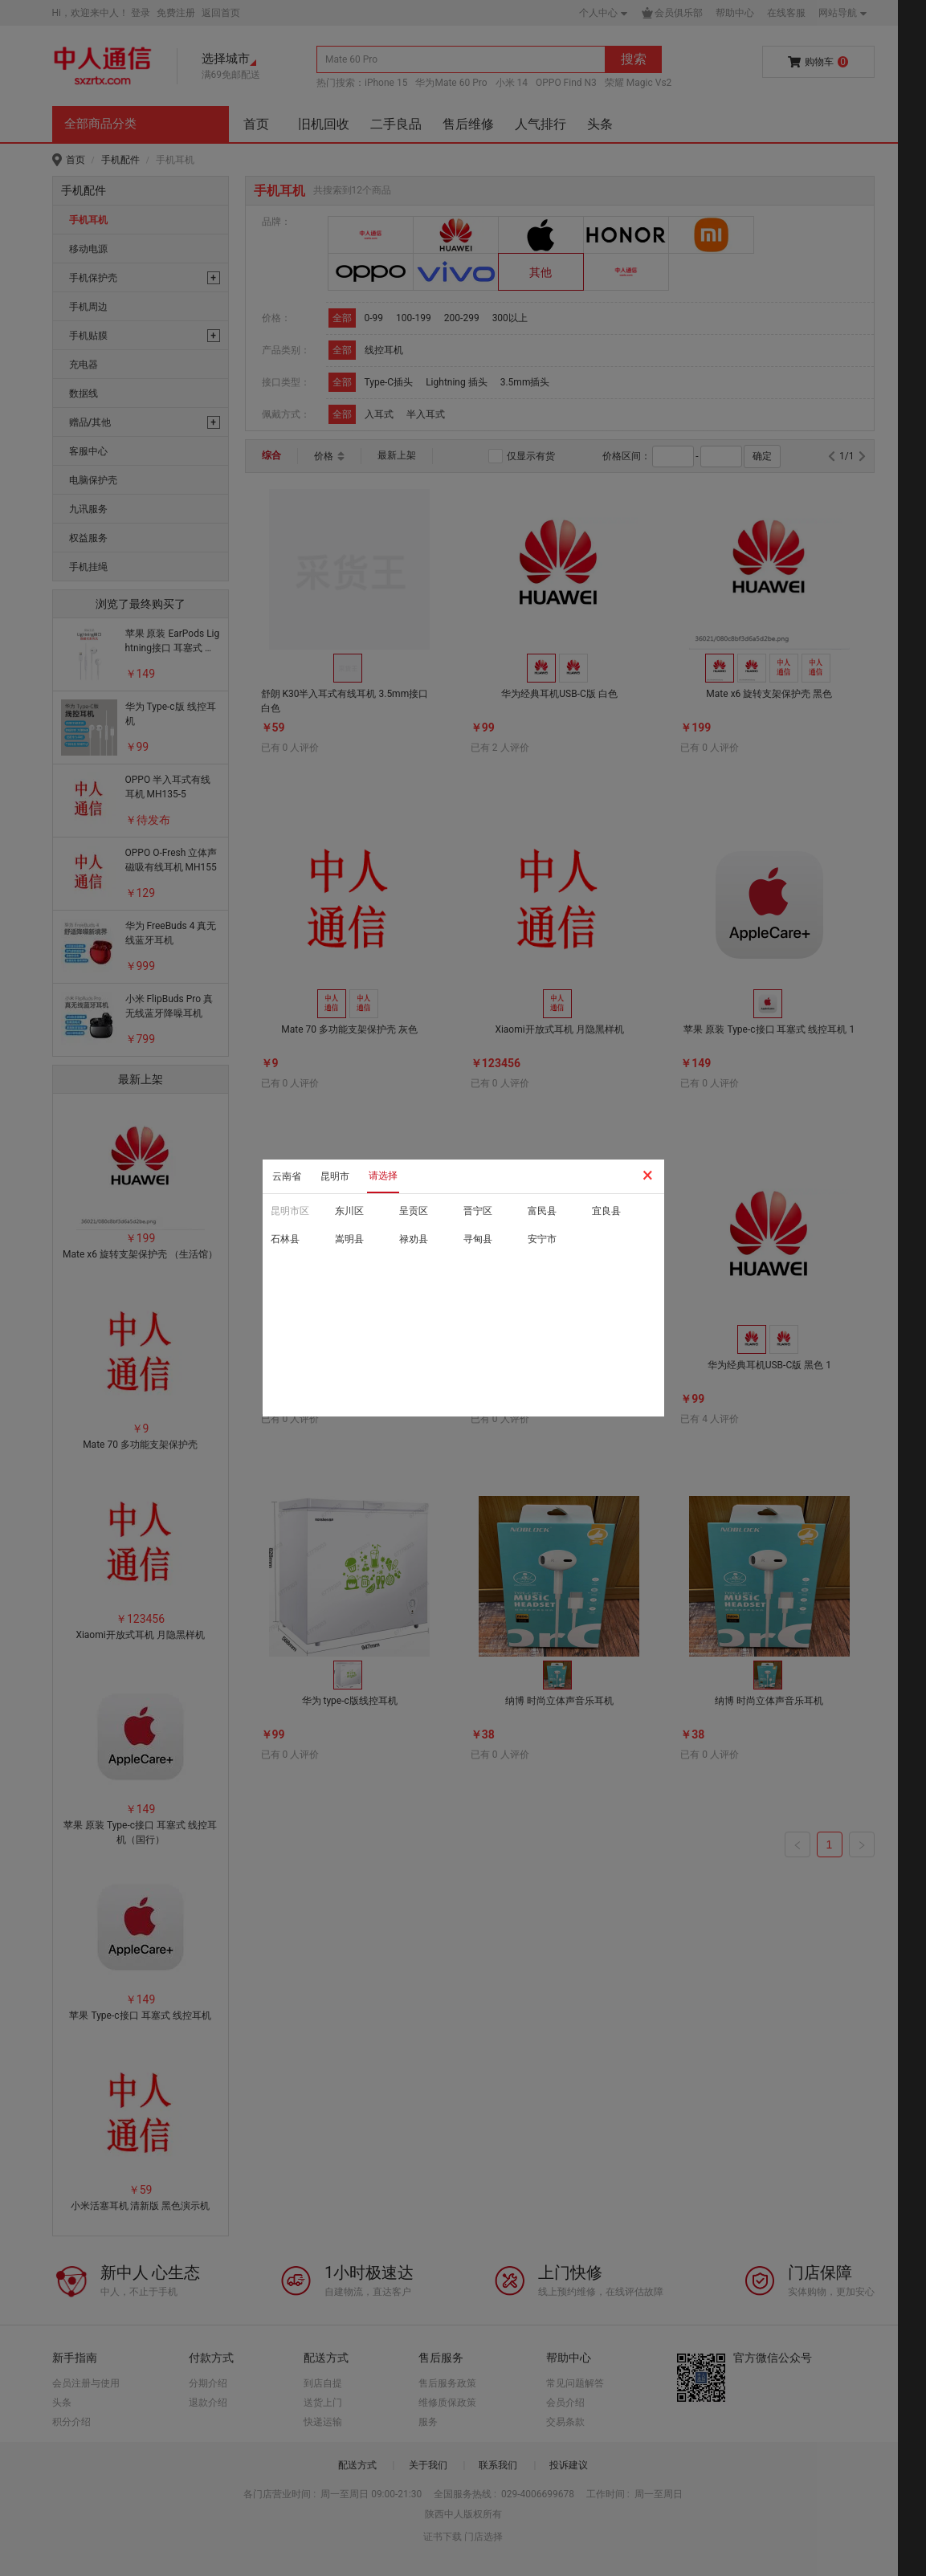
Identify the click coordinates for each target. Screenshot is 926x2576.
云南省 (286, 1176)
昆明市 (334, 1176)
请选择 (383, 1175)
